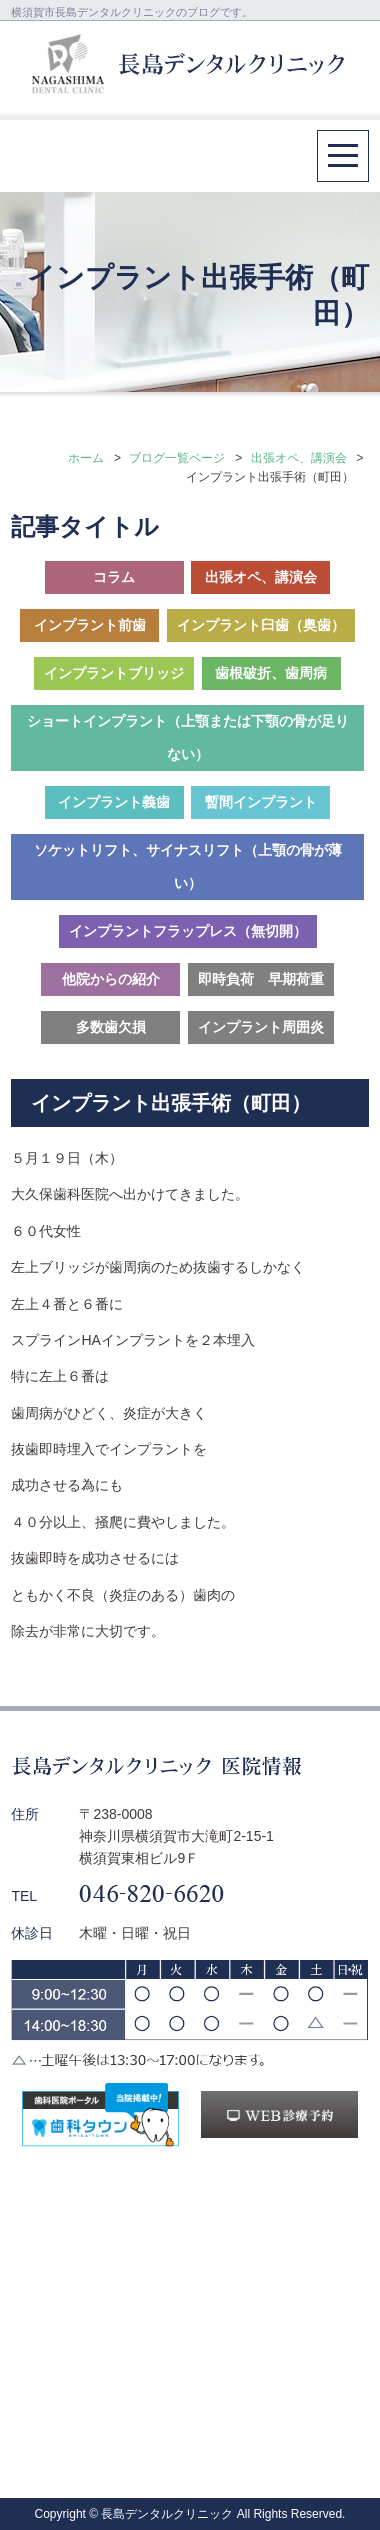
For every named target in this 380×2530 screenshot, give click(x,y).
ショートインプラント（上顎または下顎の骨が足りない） (188, 737)
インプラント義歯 (114, 802)
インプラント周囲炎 (261, 1027)
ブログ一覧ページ (177, 458)
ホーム (86, 458)
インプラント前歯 (90, 625)
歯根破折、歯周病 (271, 673)
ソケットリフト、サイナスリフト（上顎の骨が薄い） (188, 866)
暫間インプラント (261, 802)
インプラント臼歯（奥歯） (261, 625)
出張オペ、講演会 (299, 458)
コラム (114, 577)
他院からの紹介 (111, 979)
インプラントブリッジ (114, 673)
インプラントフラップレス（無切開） (188, 931)
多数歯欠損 (111, 1027)
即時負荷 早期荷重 (261, 979)
